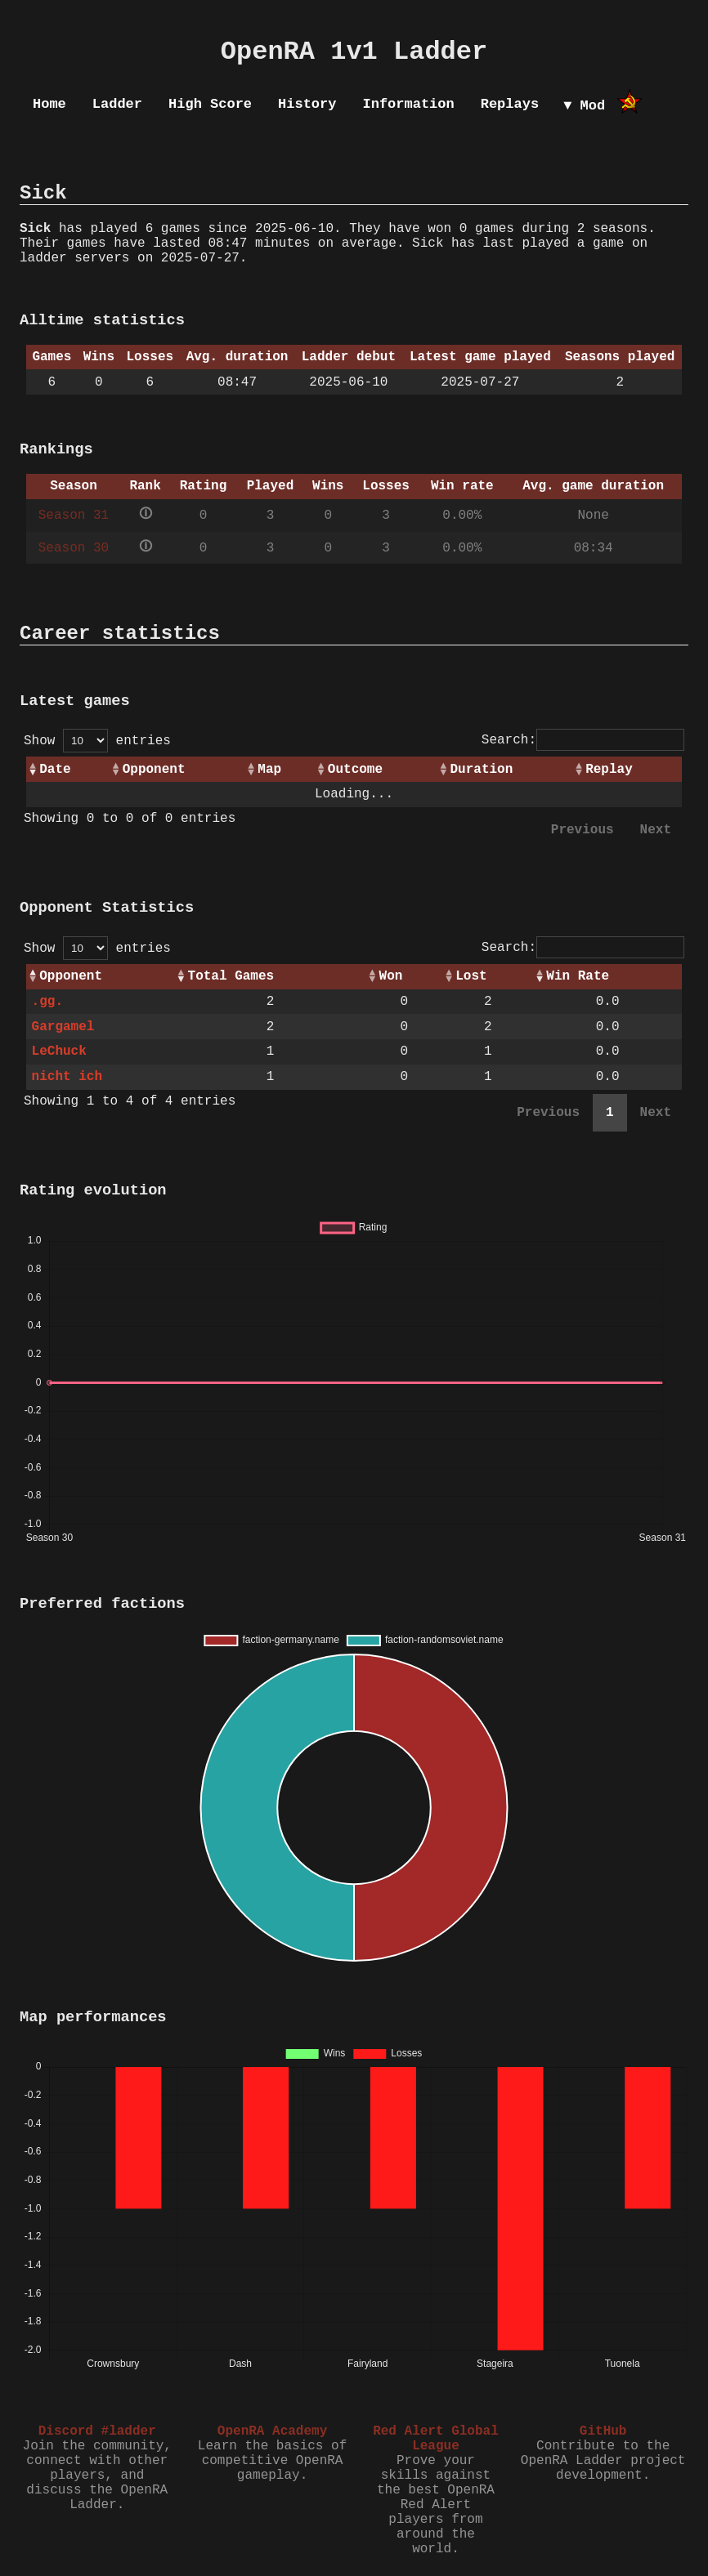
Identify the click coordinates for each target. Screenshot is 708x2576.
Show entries (97, 741)
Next (655, 830)
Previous (582, 830)
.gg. (47, 1001)
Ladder (117, 104)
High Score (210, 104)
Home (49, 104)
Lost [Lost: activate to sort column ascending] (470, 976)
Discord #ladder (97, 2431)
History (307, 104)
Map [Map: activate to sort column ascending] (269, 769)
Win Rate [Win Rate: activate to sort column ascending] (577, 976)
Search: (583, 740)
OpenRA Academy (272, 2431)
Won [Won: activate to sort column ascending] (391, 976)
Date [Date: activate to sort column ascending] (54, 769)
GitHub (603, 2431)
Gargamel (63, 1027)
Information (408, 104)
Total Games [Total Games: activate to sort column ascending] (231, 976)
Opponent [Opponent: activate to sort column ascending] (154, 769)
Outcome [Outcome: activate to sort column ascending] (355, 769)
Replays (510, 104)
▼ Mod (584, 106)
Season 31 (73, 515)
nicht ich (67, 1076)
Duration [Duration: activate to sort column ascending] (481, 769)
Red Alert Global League (436, 2438)
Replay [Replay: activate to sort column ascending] (609, 769)
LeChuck (59, 1051)
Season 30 (73, 548)
